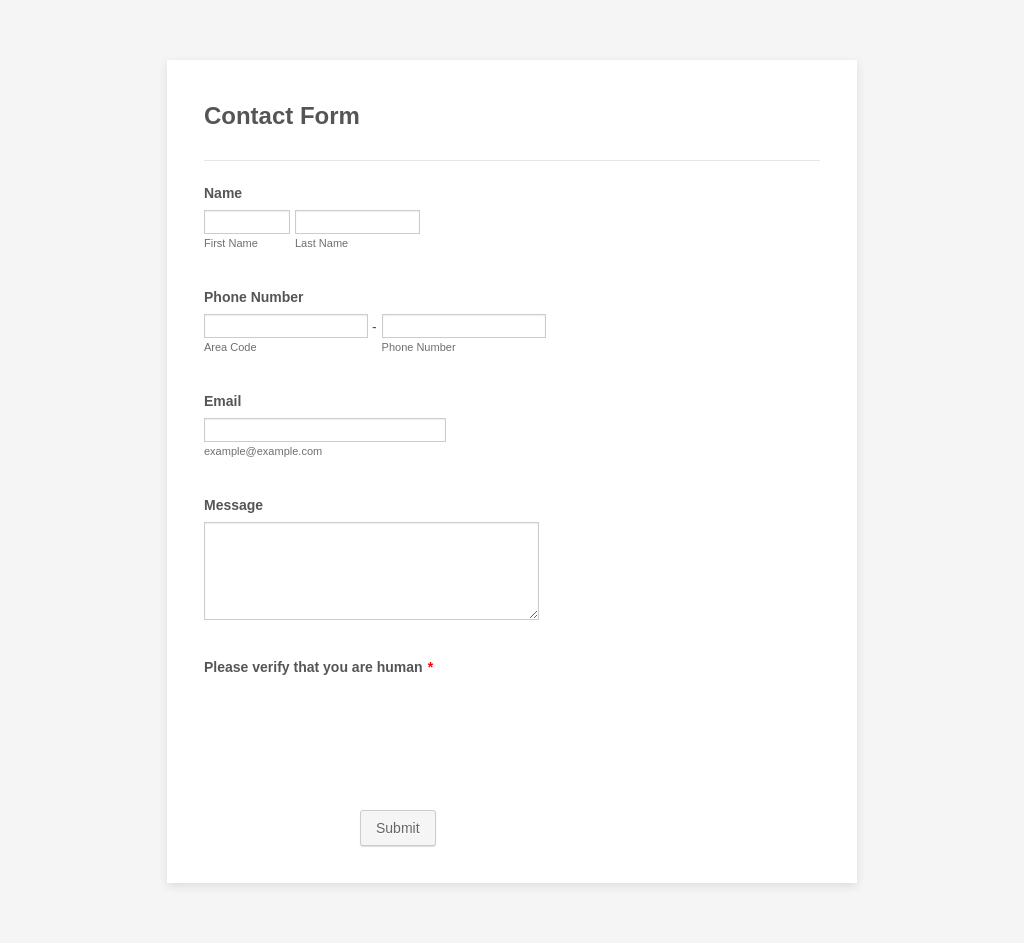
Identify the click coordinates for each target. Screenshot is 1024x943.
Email (222, 401)
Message (233, 505)
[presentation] (356, 723)
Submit (398, 828)
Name (223, 193)
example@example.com (263, 451)
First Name (231, 243)
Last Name (321, 243)
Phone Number (254, 297)
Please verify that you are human (318, 667)
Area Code (230, 347)
